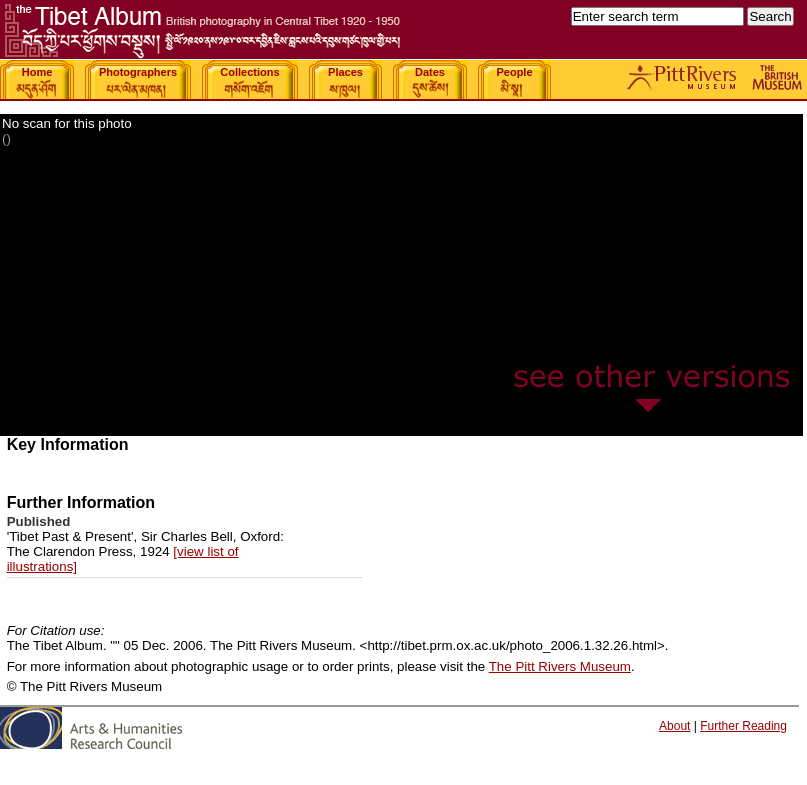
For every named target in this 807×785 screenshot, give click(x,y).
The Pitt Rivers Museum (560, 666)
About (674, 726)
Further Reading (743, 726)
